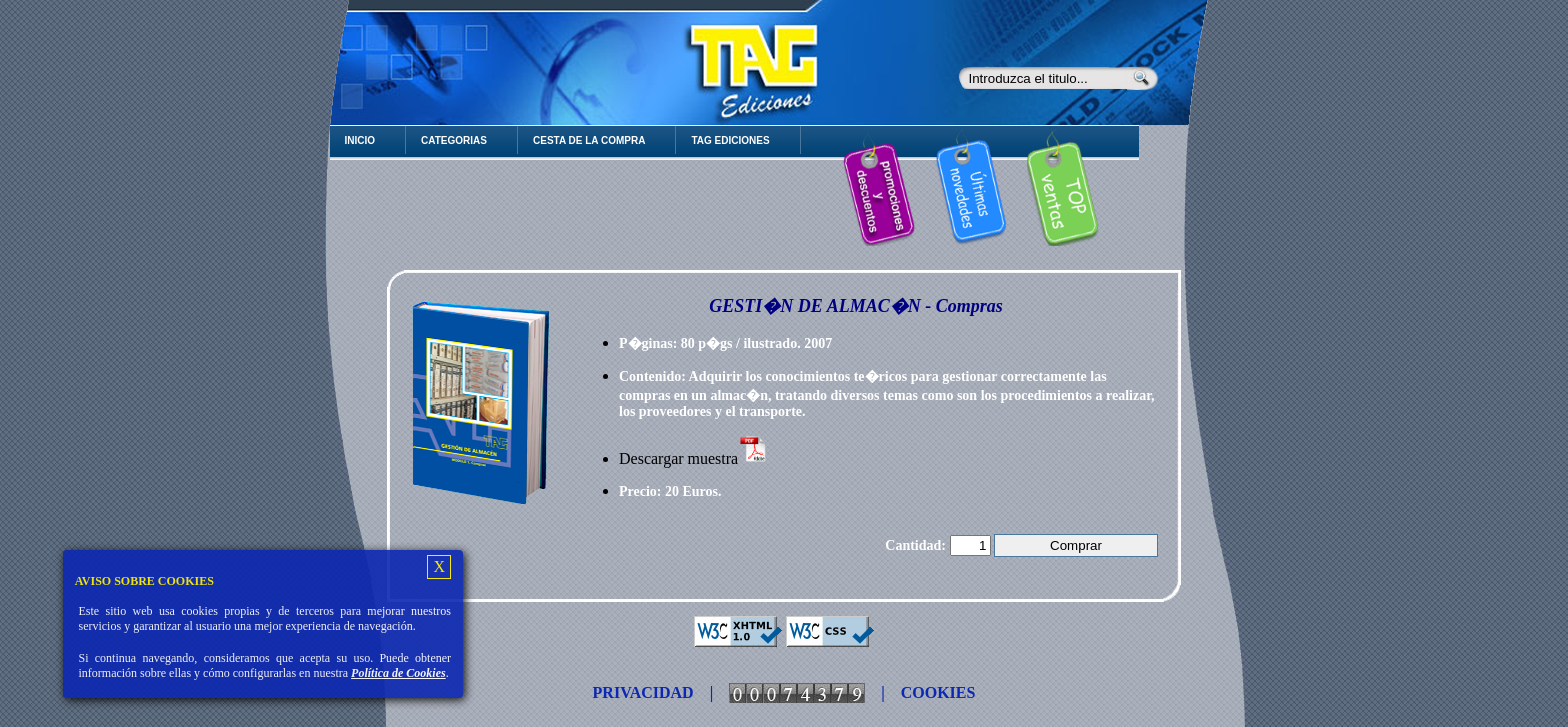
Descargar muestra (693, 458)
